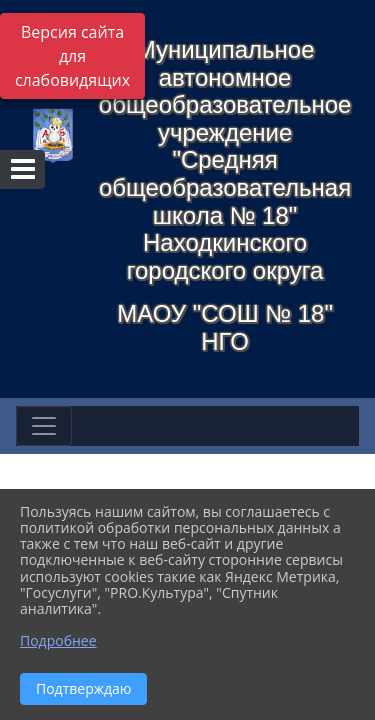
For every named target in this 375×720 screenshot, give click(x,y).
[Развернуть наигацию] (44, 426)
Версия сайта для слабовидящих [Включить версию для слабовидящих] (72, 56)
